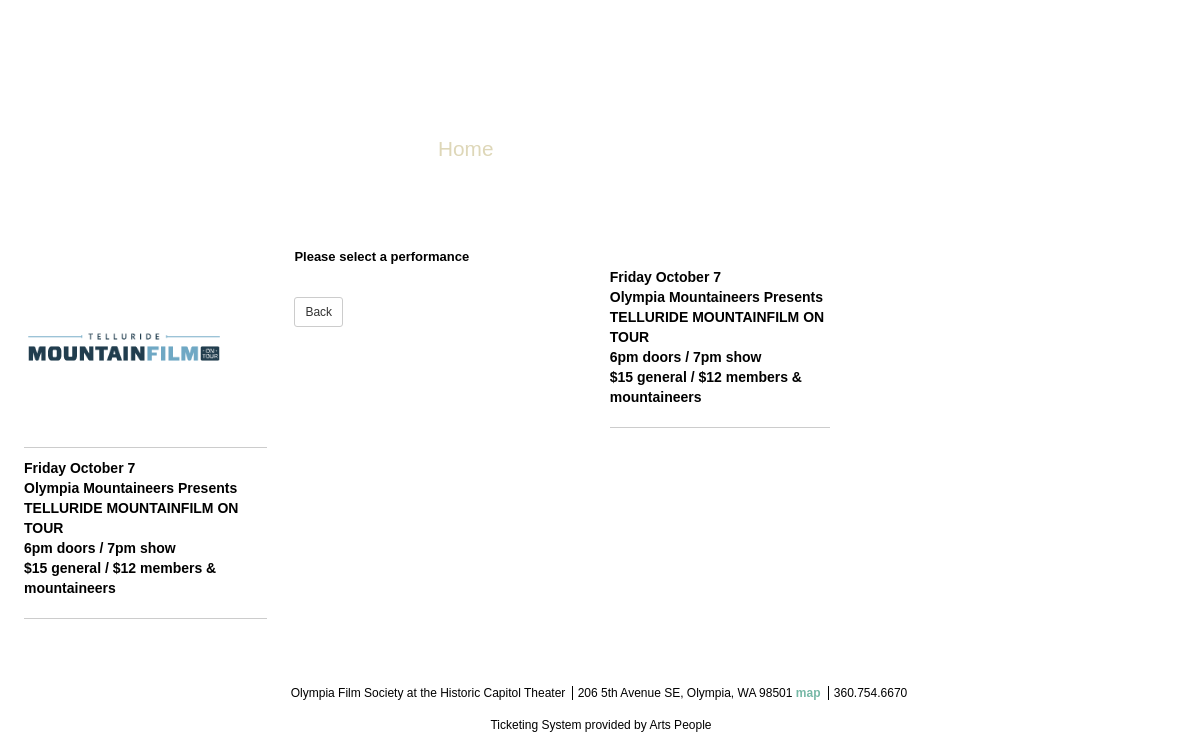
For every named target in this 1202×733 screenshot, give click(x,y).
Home (465, 148)
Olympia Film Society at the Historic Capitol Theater (428, 693)
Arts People (680, 725)
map (808, 693)
